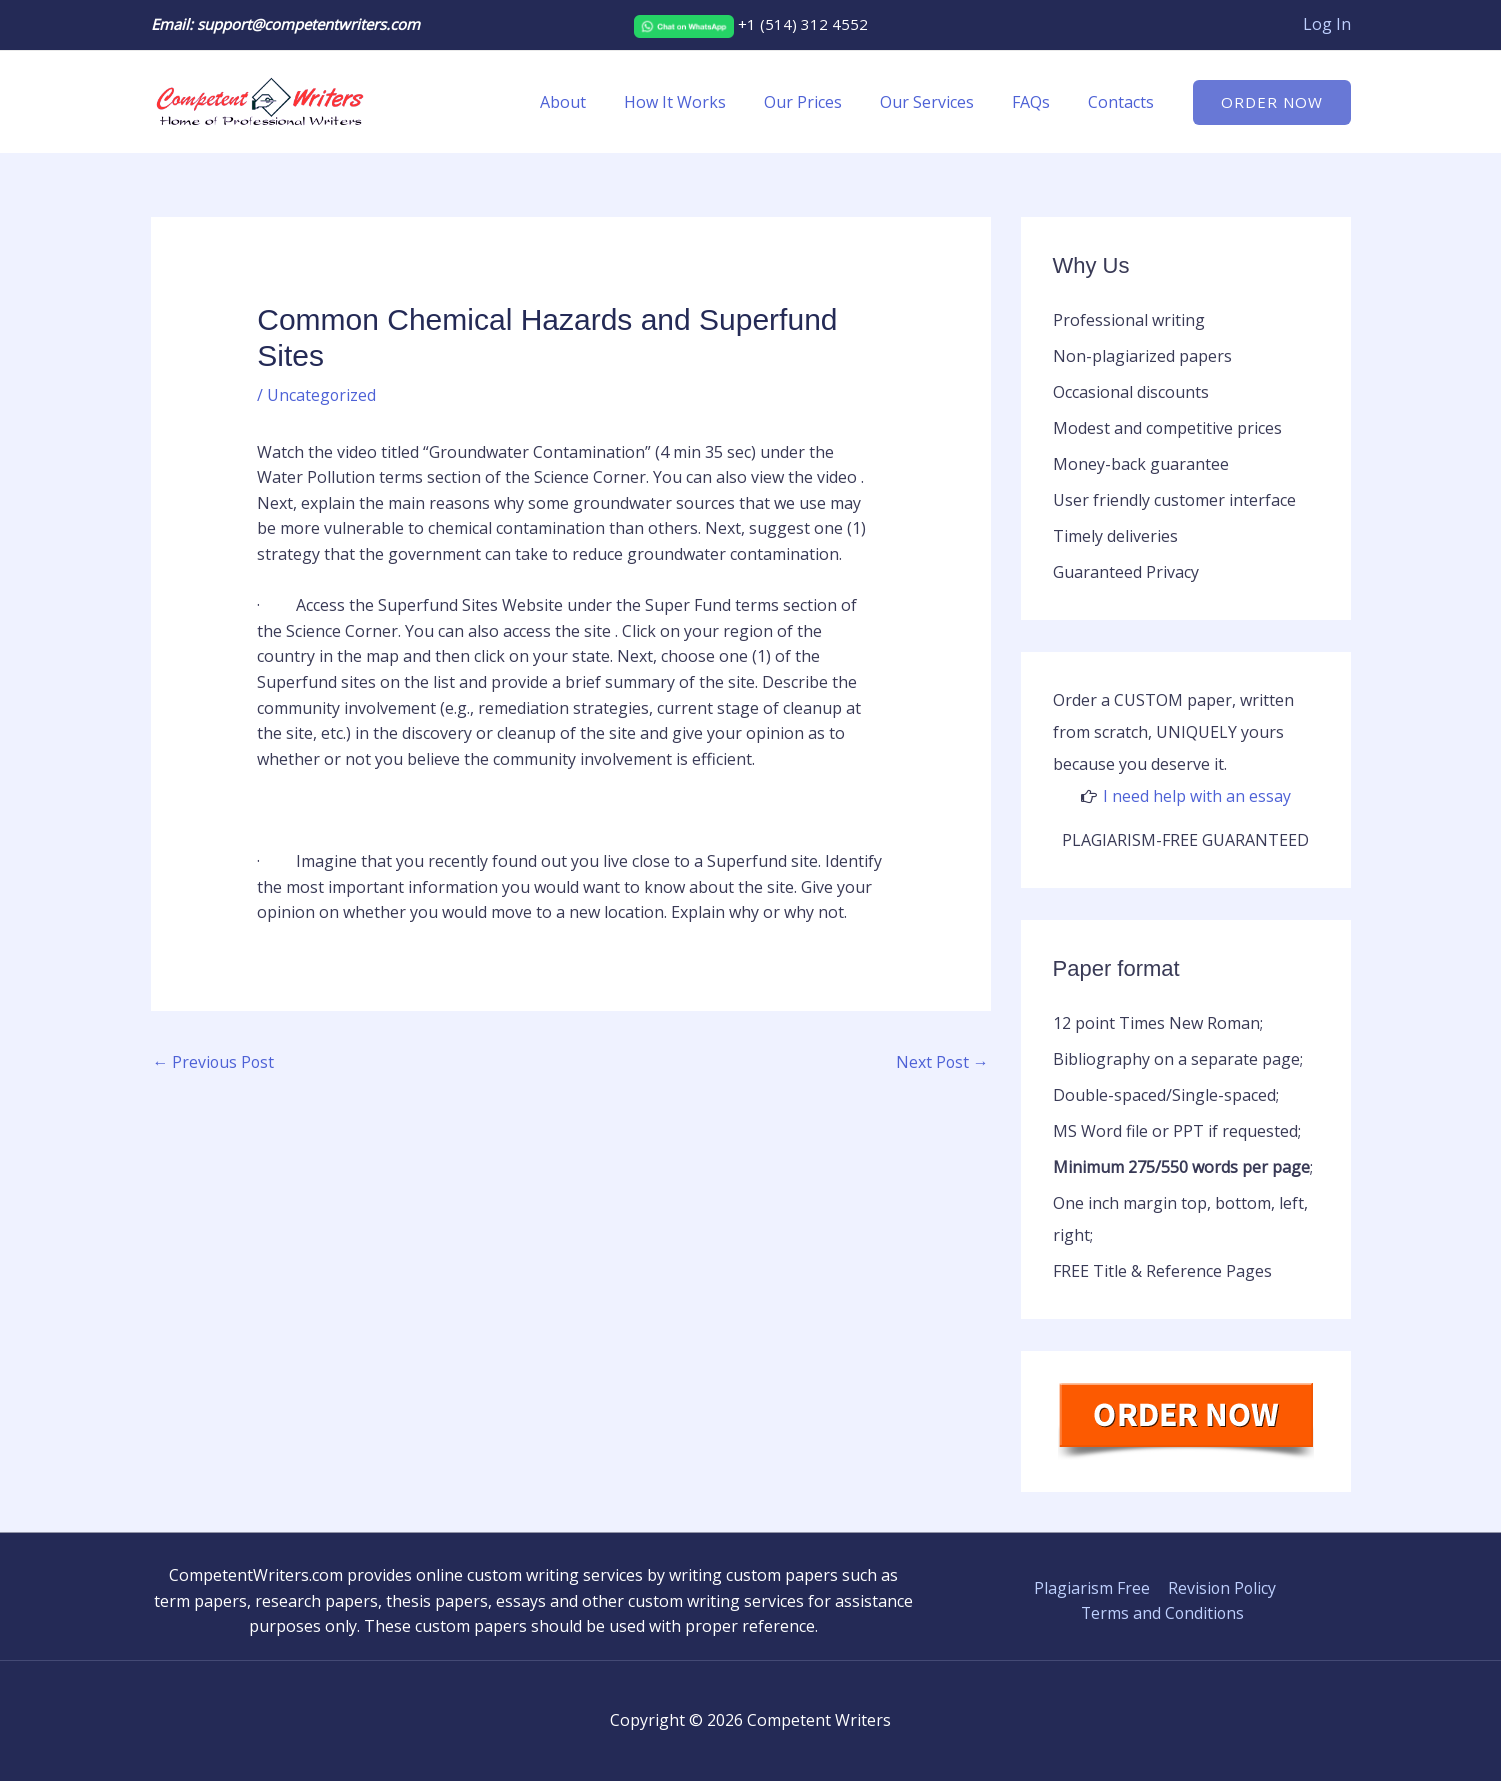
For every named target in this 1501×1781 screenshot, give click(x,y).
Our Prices (824, 102)
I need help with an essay (1197, 796)
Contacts (1124, 102)
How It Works (702, 102)
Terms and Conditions (1163, 1613)
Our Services (942, 102)
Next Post (942, 1062)
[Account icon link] (1327, 25)
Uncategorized (322, 395)
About (596, 102)
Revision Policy (1221, 1588)
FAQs (1040, 102)
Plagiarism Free (1092, 1588)
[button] (1272, 102)
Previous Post (215, 1062)
